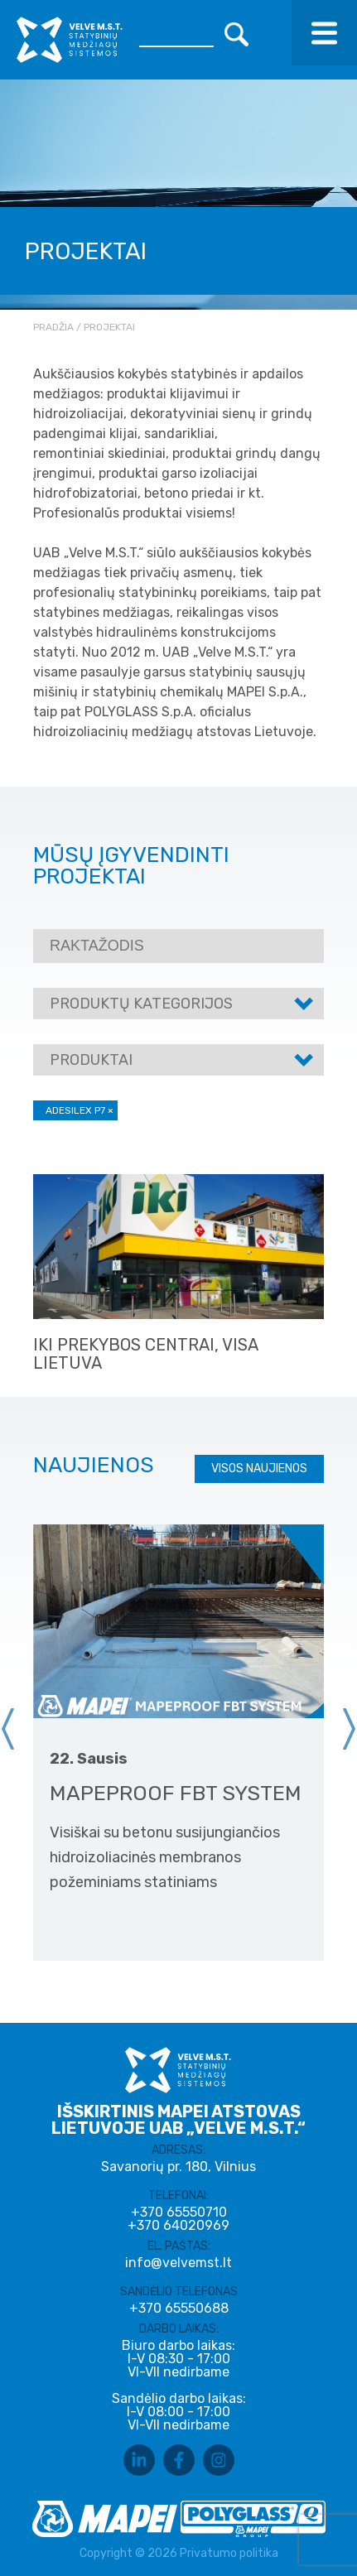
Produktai (91, 1060)
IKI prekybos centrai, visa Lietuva (145, 1354)
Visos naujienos (259, 1468)
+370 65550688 (179, 2308)
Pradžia (53, 327)
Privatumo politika (229, 2553)
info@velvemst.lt (178, 2262)
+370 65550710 (179, 2212)
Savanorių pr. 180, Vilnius (178, 2166)
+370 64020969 (178, 2225)
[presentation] (8, 1729)
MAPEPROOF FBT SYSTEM (176, 1793)
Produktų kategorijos (141, 1003)
